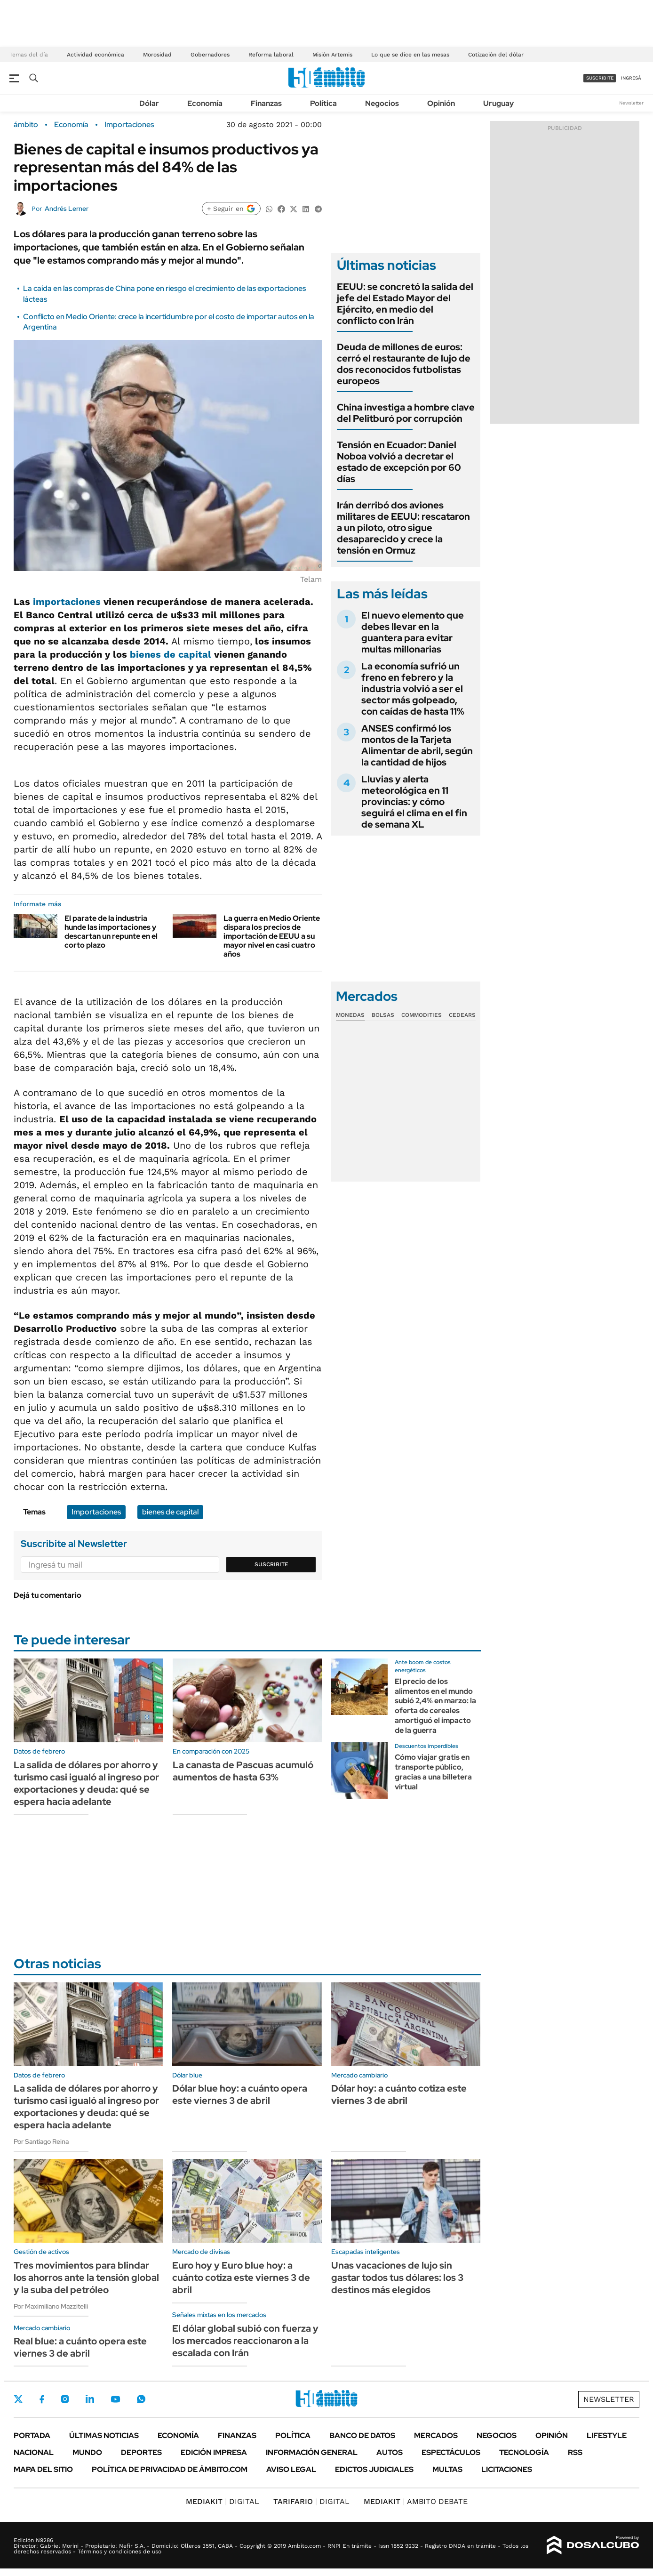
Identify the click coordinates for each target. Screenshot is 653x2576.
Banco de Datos (362, 2435)
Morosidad (157, 54)
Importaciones (129, 125)
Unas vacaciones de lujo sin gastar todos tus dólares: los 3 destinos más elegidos (397, 2277)
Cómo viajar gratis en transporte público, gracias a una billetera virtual (433, 1771)
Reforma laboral (271, 54)
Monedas (350, 1015)
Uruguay (498, 103)
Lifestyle (607, 2435)
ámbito (26, 125)
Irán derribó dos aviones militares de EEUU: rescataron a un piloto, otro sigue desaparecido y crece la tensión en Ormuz (403, 527)
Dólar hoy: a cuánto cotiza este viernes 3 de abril (399, 2094)
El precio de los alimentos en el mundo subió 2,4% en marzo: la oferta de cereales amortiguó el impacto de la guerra (435, 1705)
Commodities (421, 1015)
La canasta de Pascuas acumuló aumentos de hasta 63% (243, 1771)
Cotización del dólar (496, 54)
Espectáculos (451, 2452)
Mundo (87, 2452)
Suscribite (271, 1564)
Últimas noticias (104, 2435)
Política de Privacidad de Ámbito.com (169, 2469)
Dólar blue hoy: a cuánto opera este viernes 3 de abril (239, 2094)
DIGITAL (222, 2501)
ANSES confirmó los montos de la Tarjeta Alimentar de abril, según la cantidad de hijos (417, 745)
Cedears (462, 1015)
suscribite (599, 77)
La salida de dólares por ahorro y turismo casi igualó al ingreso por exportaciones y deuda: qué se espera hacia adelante (86, 1783)
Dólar (149, 103)
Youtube (115, 2399)
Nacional (34, 2452)
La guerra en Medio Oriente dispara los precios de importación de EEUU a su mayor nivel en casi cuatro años (271, 936)
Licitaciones (506, 2469)
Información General (312, 2452)
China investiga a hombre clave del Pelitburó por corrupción (406, 413)
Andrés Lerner (66, 208)
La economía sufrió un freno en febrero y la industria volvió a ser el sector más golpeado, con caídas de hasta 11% (412, 688)
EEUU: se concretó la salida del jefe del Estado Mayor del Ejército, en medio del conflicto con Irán (405, 304)
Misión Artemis (332, 54)
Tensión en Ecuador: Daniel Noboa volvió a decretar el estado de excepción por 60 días (399, 462)
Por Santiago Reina (41, 2141)
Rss (575, 2452)
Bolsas (383, 1015)
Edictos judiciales (374, 2469)
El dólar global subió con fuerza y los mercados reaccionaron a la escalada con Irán (245, 2340)
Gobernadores (210, 54)
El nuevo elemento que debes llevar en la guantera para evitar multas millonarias (412, 632)
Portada (32, 2435)
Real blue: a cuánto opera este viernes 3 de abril (80, 2347)
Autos (389, 2452)
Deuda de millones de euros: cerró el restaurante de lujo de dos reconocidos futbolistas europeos (403, 364)
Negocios (382, 103)
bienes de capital (170, 654)
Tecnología (524, 2452)
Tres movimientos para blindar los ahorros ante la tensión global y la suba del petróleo (86, 2277)
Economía (205, 103)
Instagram (65, 2399)
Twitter (18, 2399)
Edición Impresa (214, 2452)
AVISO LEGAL (291, 2469)
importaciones (67, 601)
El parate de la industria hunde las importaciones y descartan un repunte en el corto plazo (111, 931)
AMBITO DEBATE (416, 2501)
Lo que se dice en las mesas (410, 54)
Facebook (42, 2399)
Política (323, 103)
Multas (447, 2469)
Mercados (436, 2435)
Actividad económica (95, 54)
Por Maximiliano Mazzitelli (51, 2306)
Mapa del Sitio (43, 2469)
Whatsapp (141, 2399)
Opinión (441, 103)
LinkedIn (90, 2399)
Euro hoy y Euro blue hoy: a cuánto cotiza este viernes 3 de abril (241, 2277)
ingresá (631, 77)
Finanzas (266, 103)
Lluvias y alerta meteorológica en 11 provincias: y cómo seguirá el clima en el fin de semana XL (414, 801)
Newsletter (631, 102)
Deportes (141, 2452)
